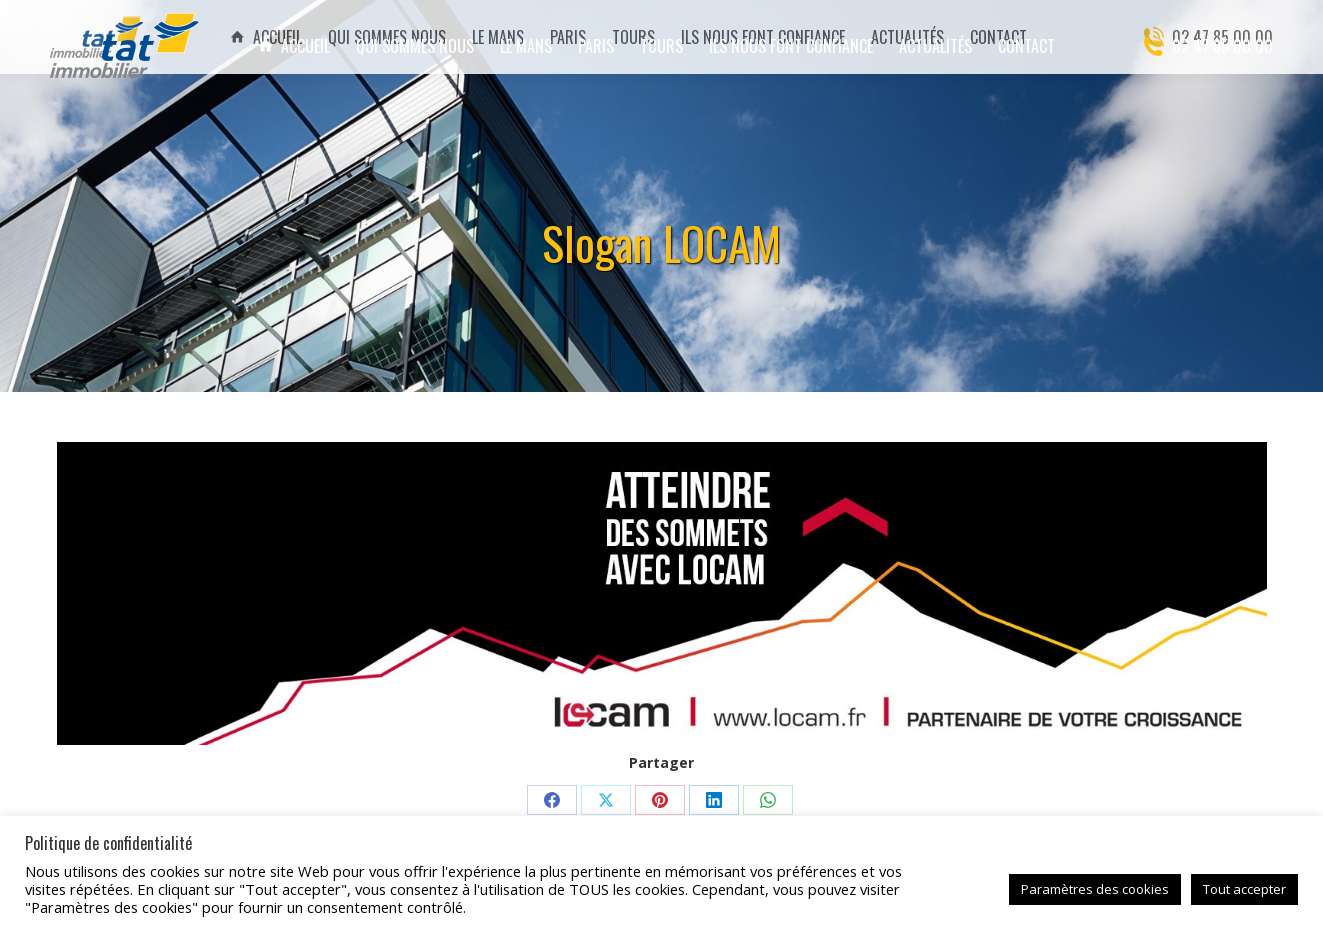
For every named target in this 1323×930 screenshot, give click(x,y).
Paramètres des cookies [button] (1095, 889)
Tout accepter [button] (1244, 889)
